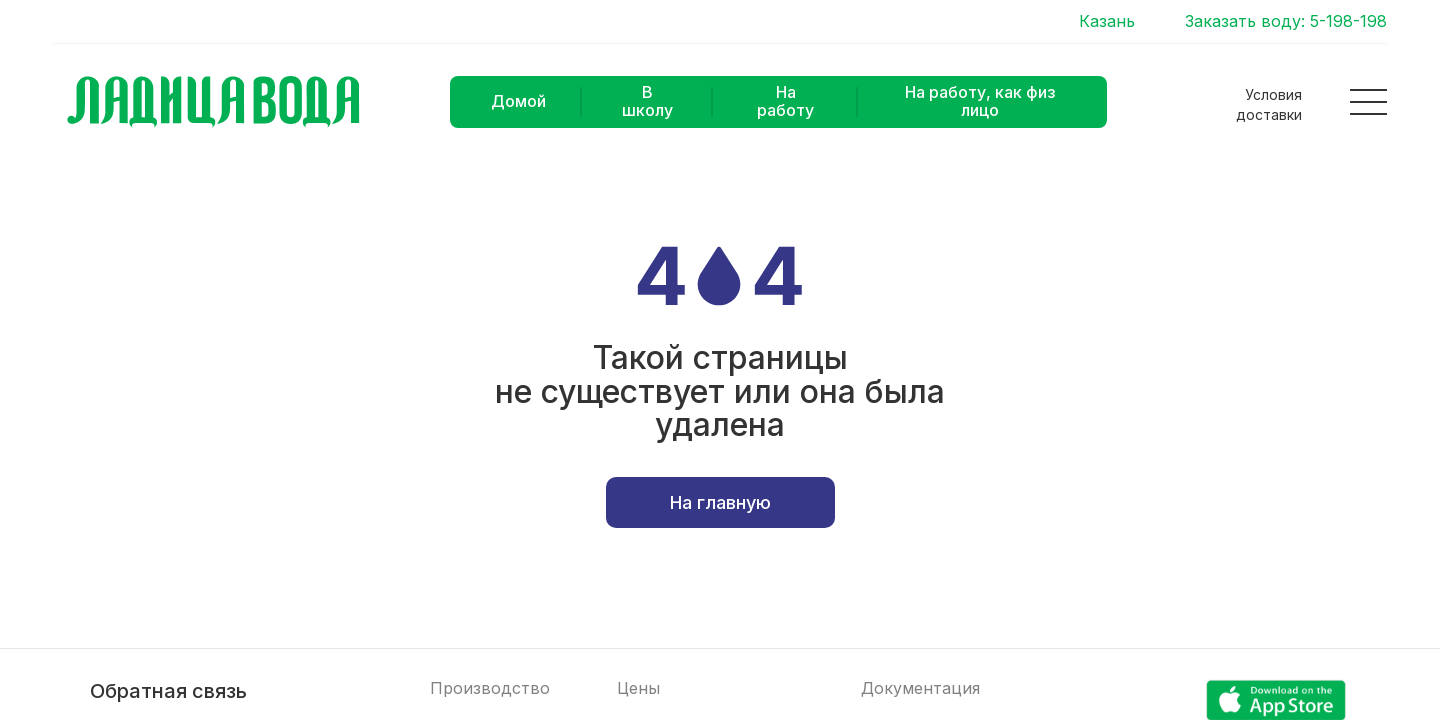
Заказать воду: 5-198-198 (1286, 21)
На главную (720, 502)
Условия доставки (1269, 104)
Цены (638, 688)
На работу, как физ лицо (980, 101)
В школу (647, 101)
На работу (785, 101)
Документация (920, 688)
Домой (518, 101)
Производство (490, 688)
